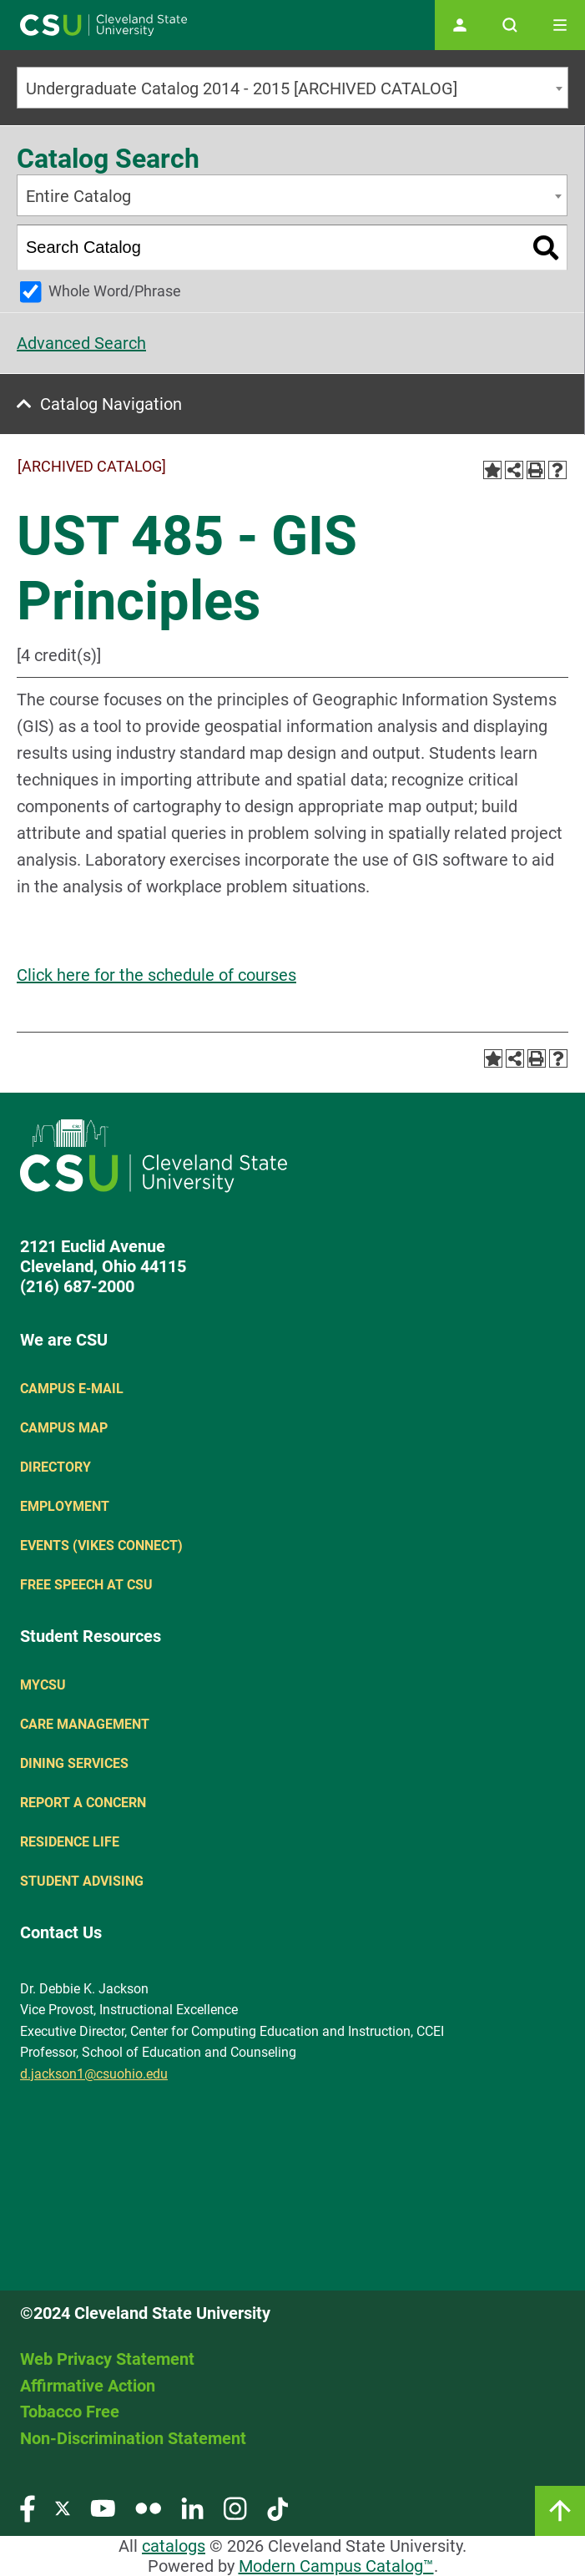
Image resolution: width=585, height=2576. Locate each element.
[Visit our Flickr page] (148, 2508)
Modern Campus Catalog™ (336, 2566)
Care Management (84, 1724)
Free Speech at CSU (86, 1585)
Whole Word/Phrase (114, 291)
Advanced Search (81, 343)
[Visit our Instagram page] (235, 2508)
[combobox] (292, 88)
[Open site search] (510, 25)
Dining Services (74, 1763)
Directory (55, 1467)
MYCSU (43, 1685)
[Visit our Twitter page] (62, 2508)
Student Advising (82, 1881)
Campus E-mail (72, 1389)
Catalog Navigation (111, 404)
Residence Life (69, 1842)
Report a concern (83, 1803)
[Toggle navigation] (560, 25)
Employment (64, 1506)
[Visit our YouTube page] (102, 2508)
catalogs (173, 2546)
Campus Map (64, 1428)
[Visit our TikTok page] (277, 2508)
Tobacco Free (69, 2412)
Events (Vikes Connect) (101, 1545)
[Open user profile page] (460, 25)
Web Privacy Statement (107, 2359)
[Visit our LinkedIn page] (192, 2508)
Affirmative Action (87, 2386)
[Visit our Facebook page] (27, 2508)
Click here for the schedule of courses (156, 975)
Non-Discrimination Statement (133, 2438)
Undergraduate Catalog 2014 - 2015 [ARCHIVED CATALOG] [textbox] (241, 88)
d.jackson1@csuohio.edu (94, 2074)
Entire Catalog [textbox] (78, 196)
